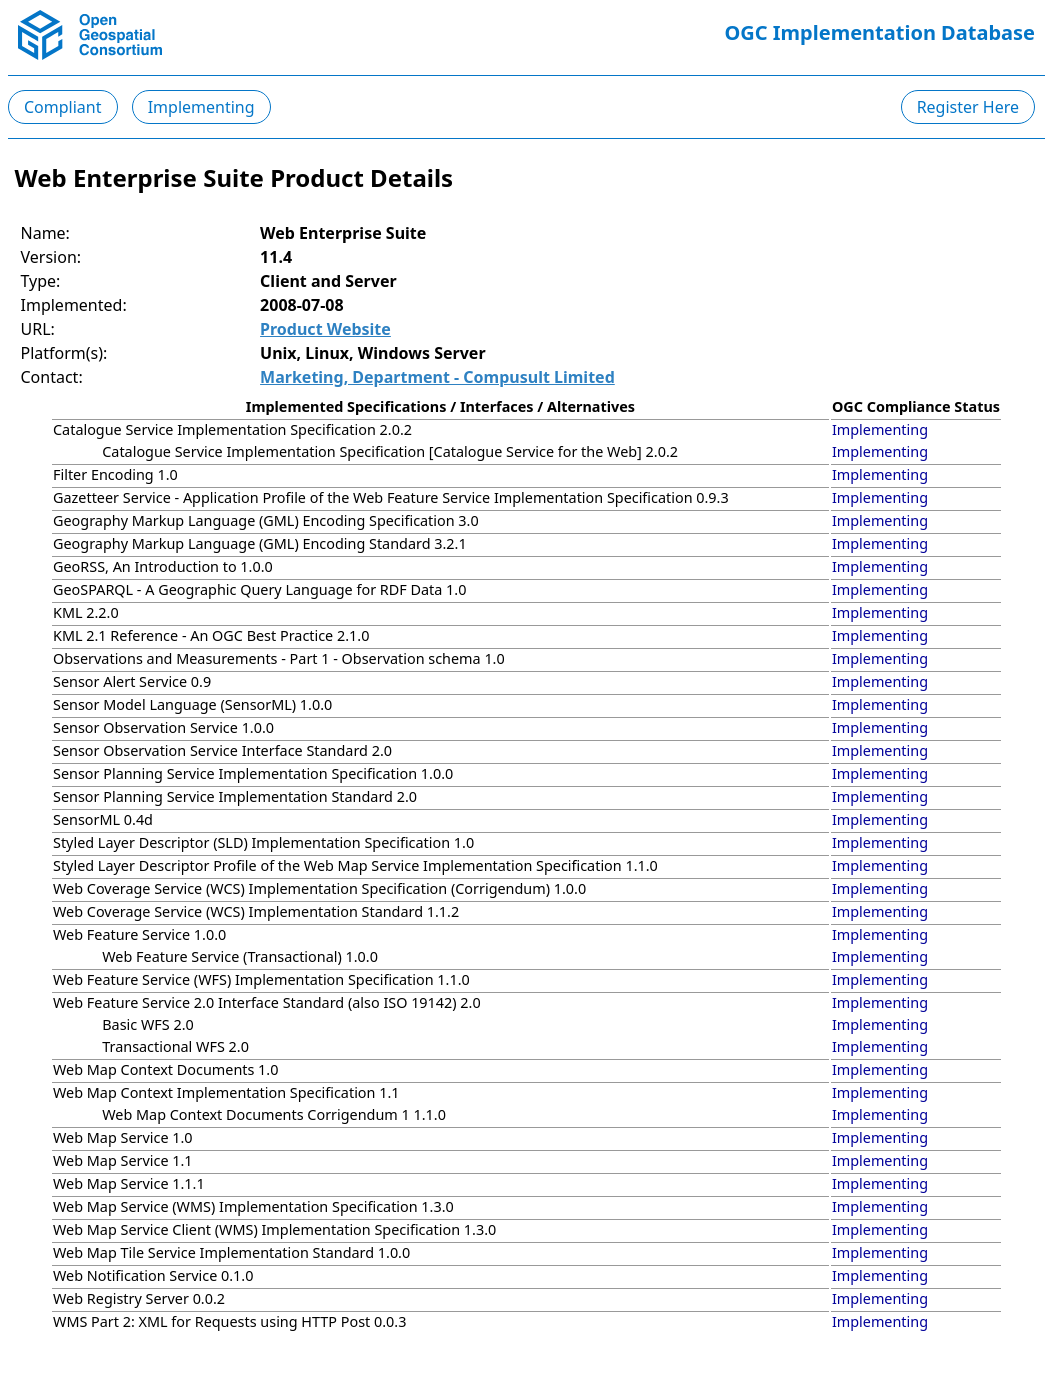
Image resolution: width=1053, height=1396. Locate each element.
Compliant (63, 107)
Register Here (968, 107)
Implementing (201, 107)
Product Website (325, 329)
